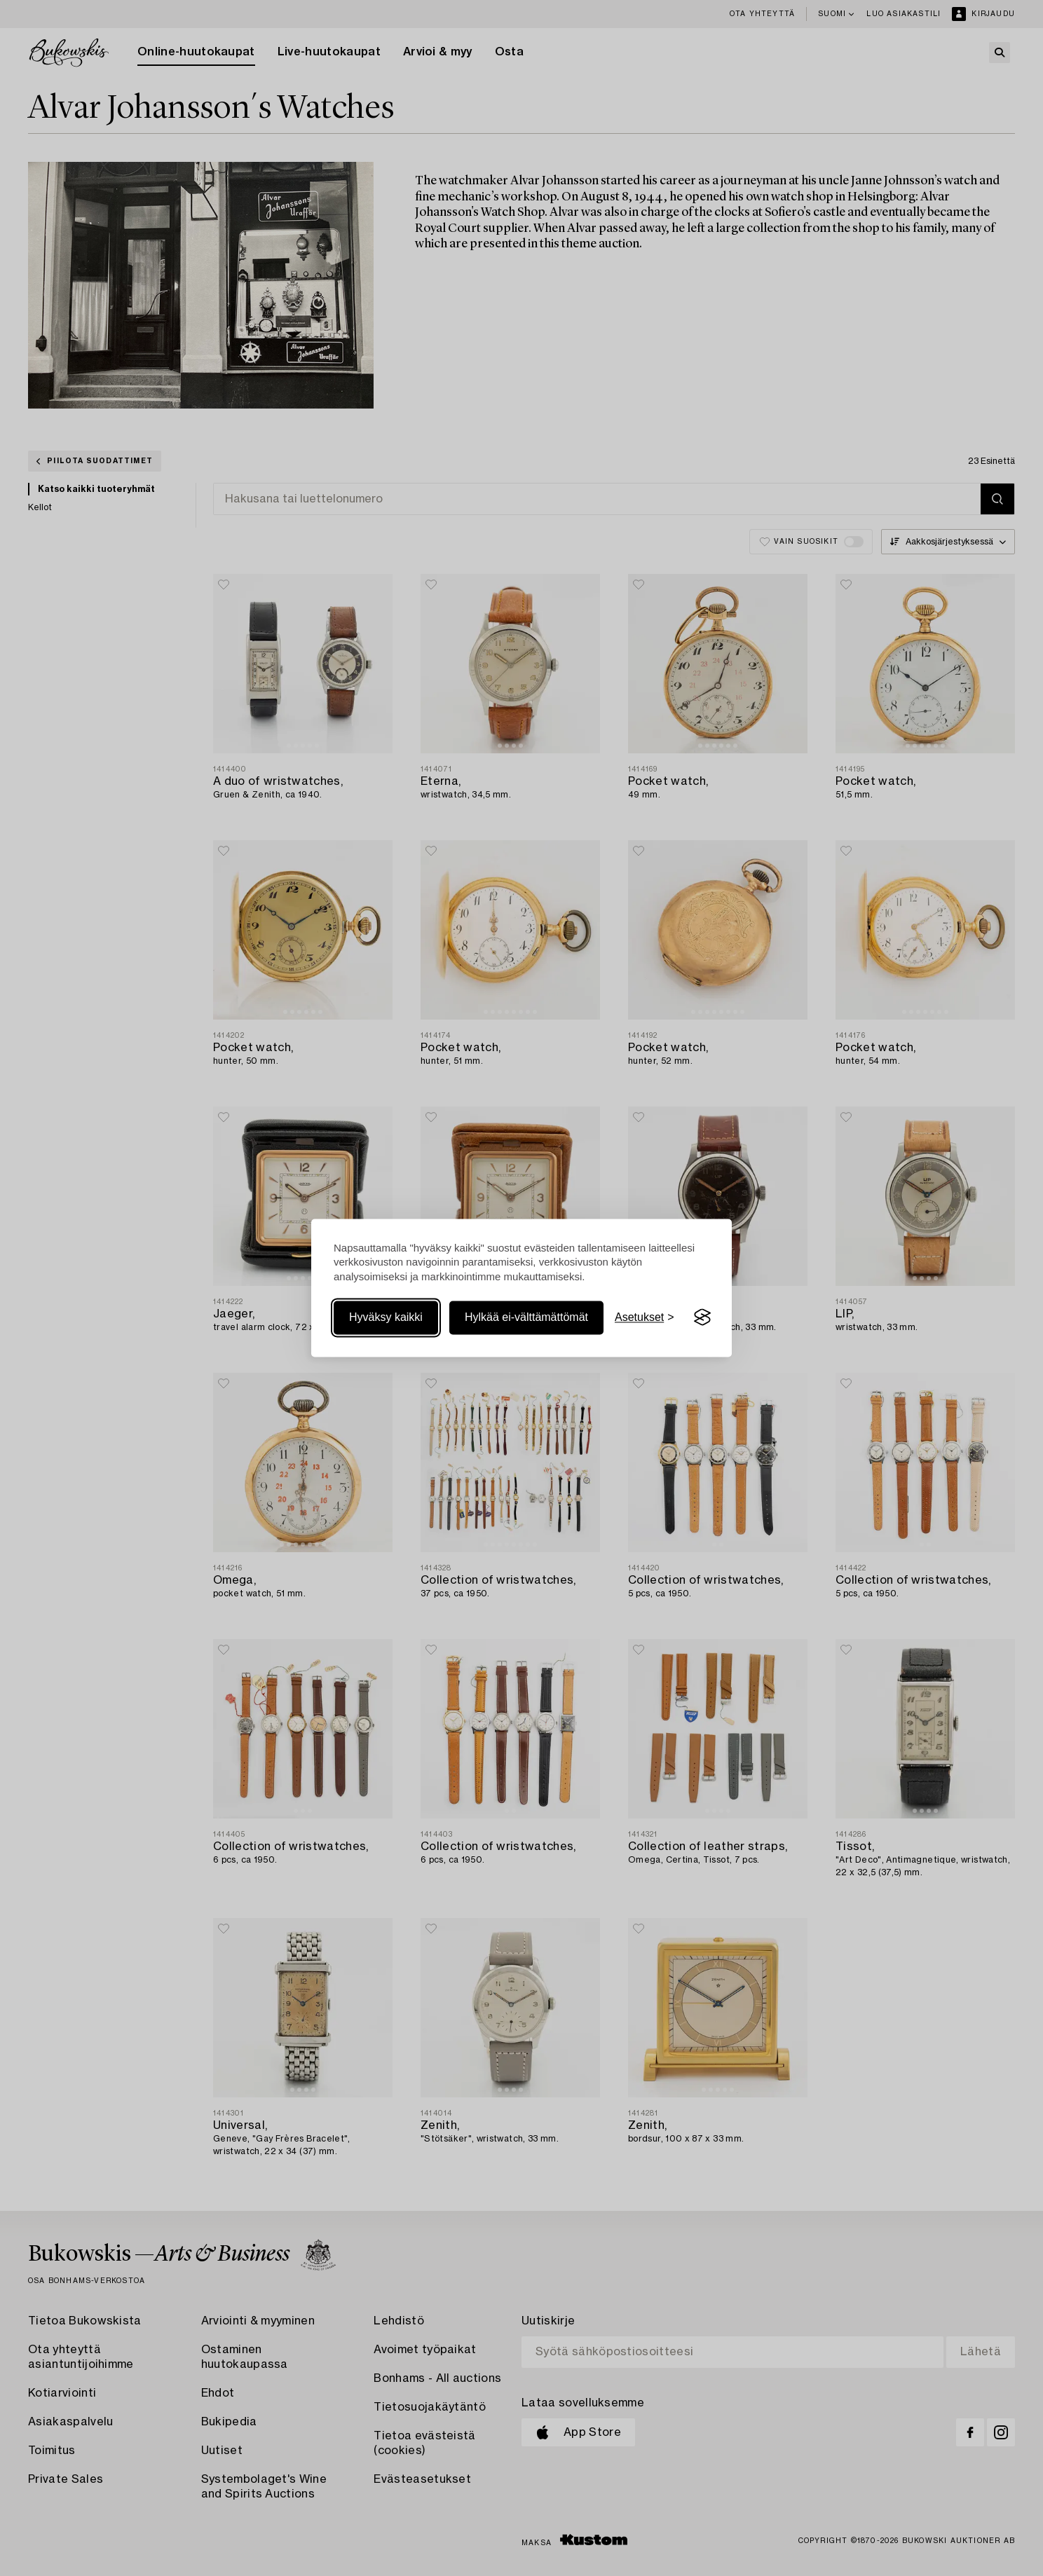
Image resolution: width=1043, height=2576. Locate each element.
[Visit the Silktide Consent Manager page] (702, 1317)
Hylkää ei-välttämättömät (526, 1317)
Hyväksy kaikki (386, 1317)
